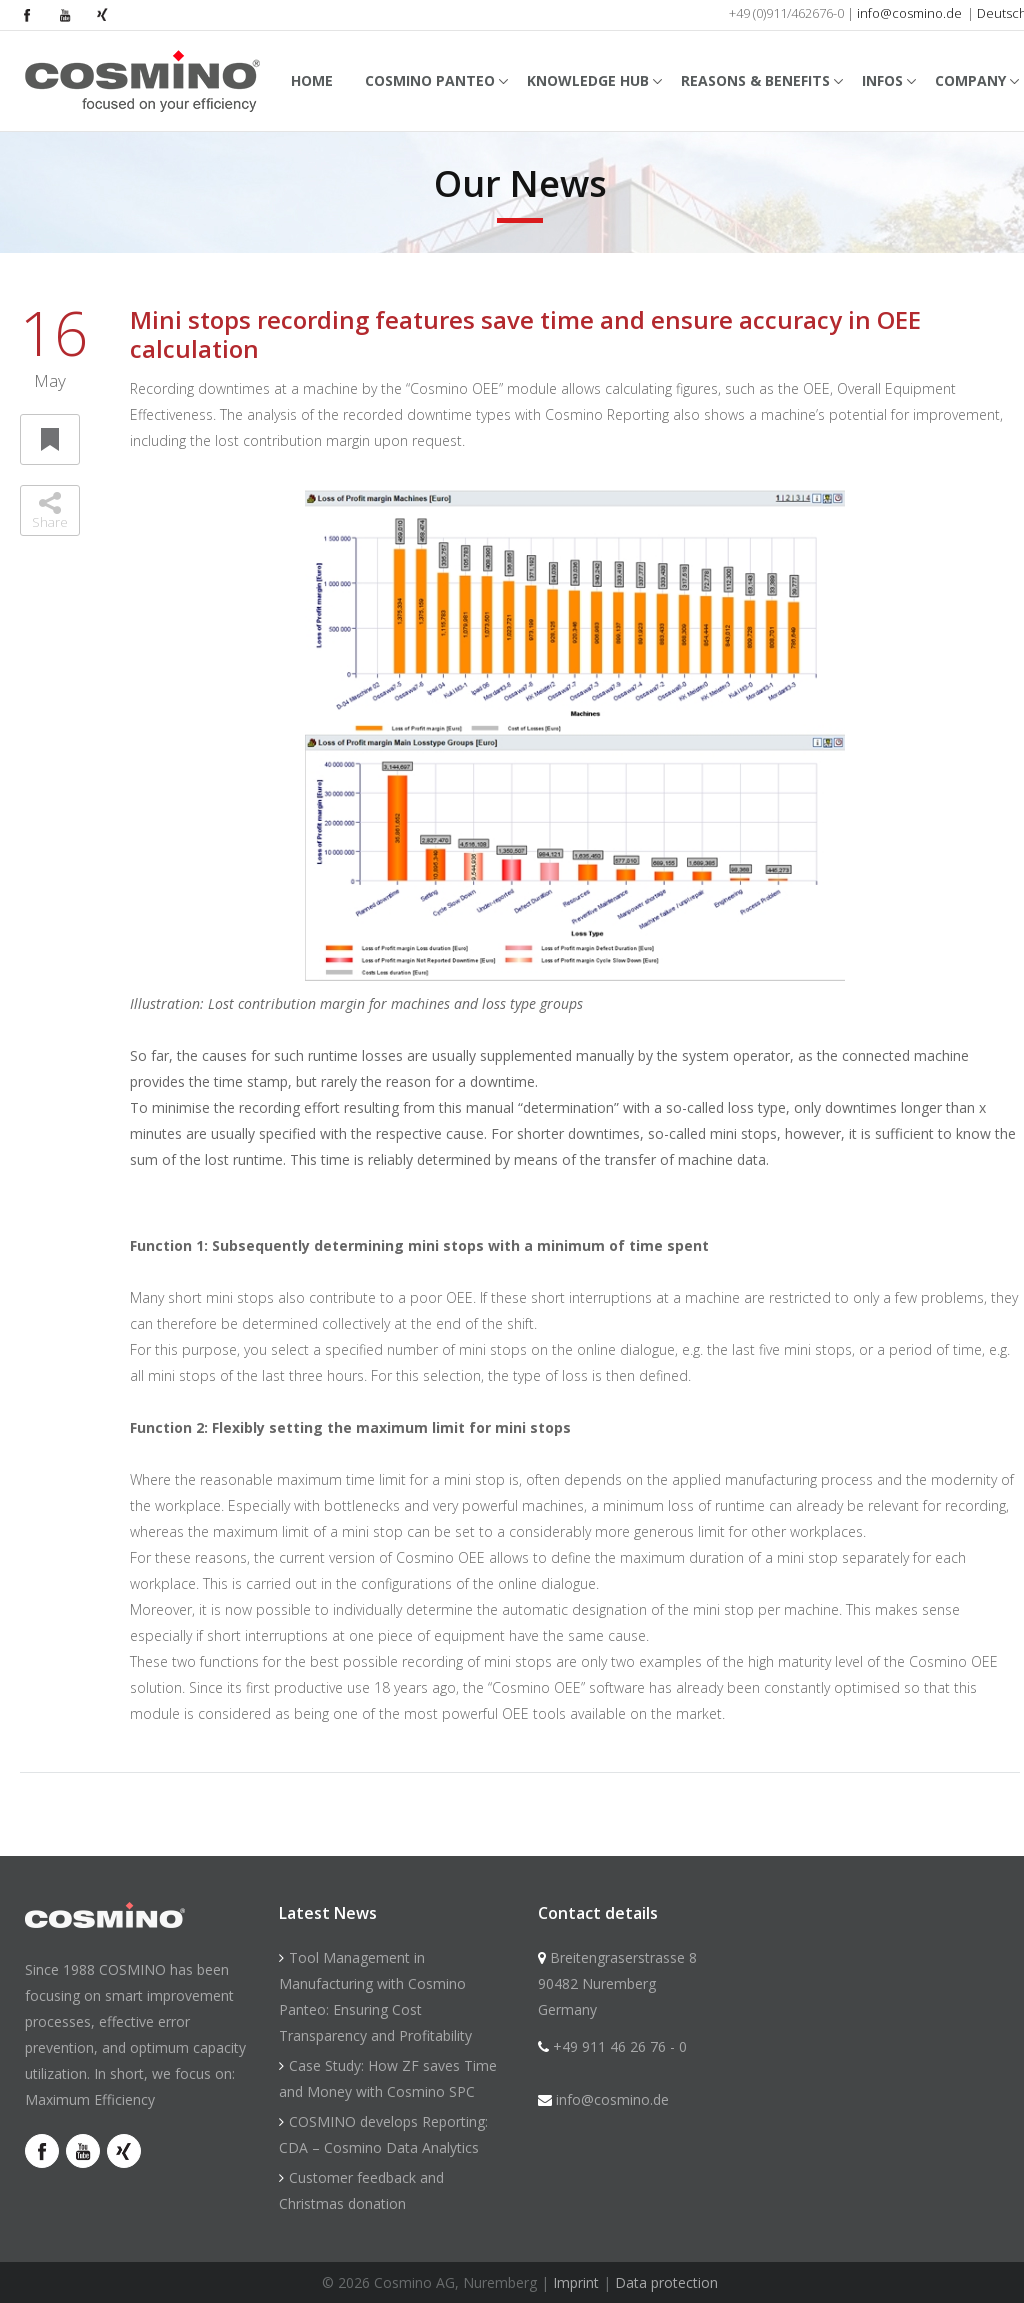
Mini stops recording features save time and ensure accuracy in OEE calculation (525, 334)
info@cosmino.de (909, 13)
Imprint (576, 2282)
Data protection (666, 2282)
